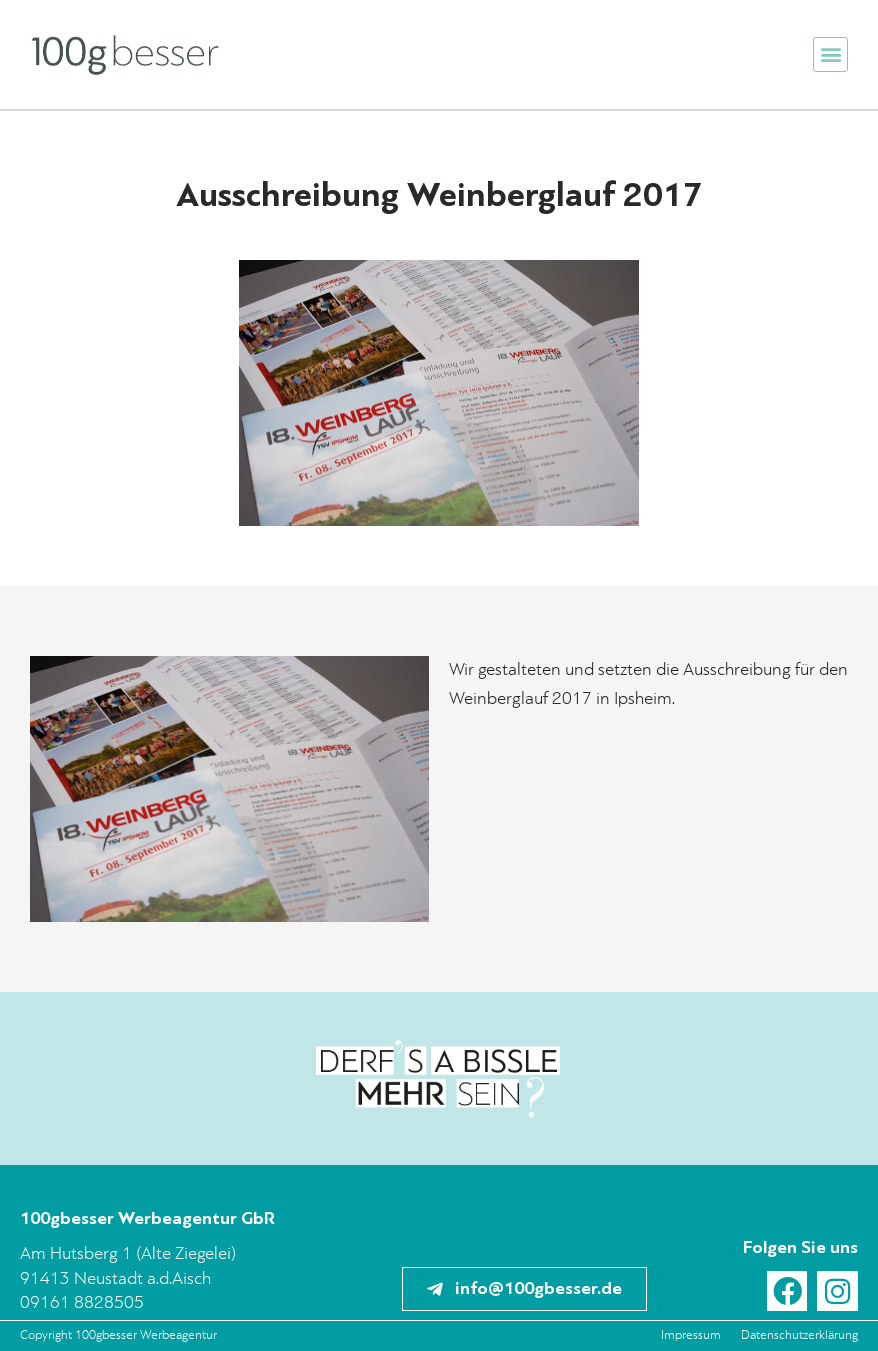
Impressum (691, 1335)
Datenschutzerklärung (799, 1335)
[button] (830, 54)
